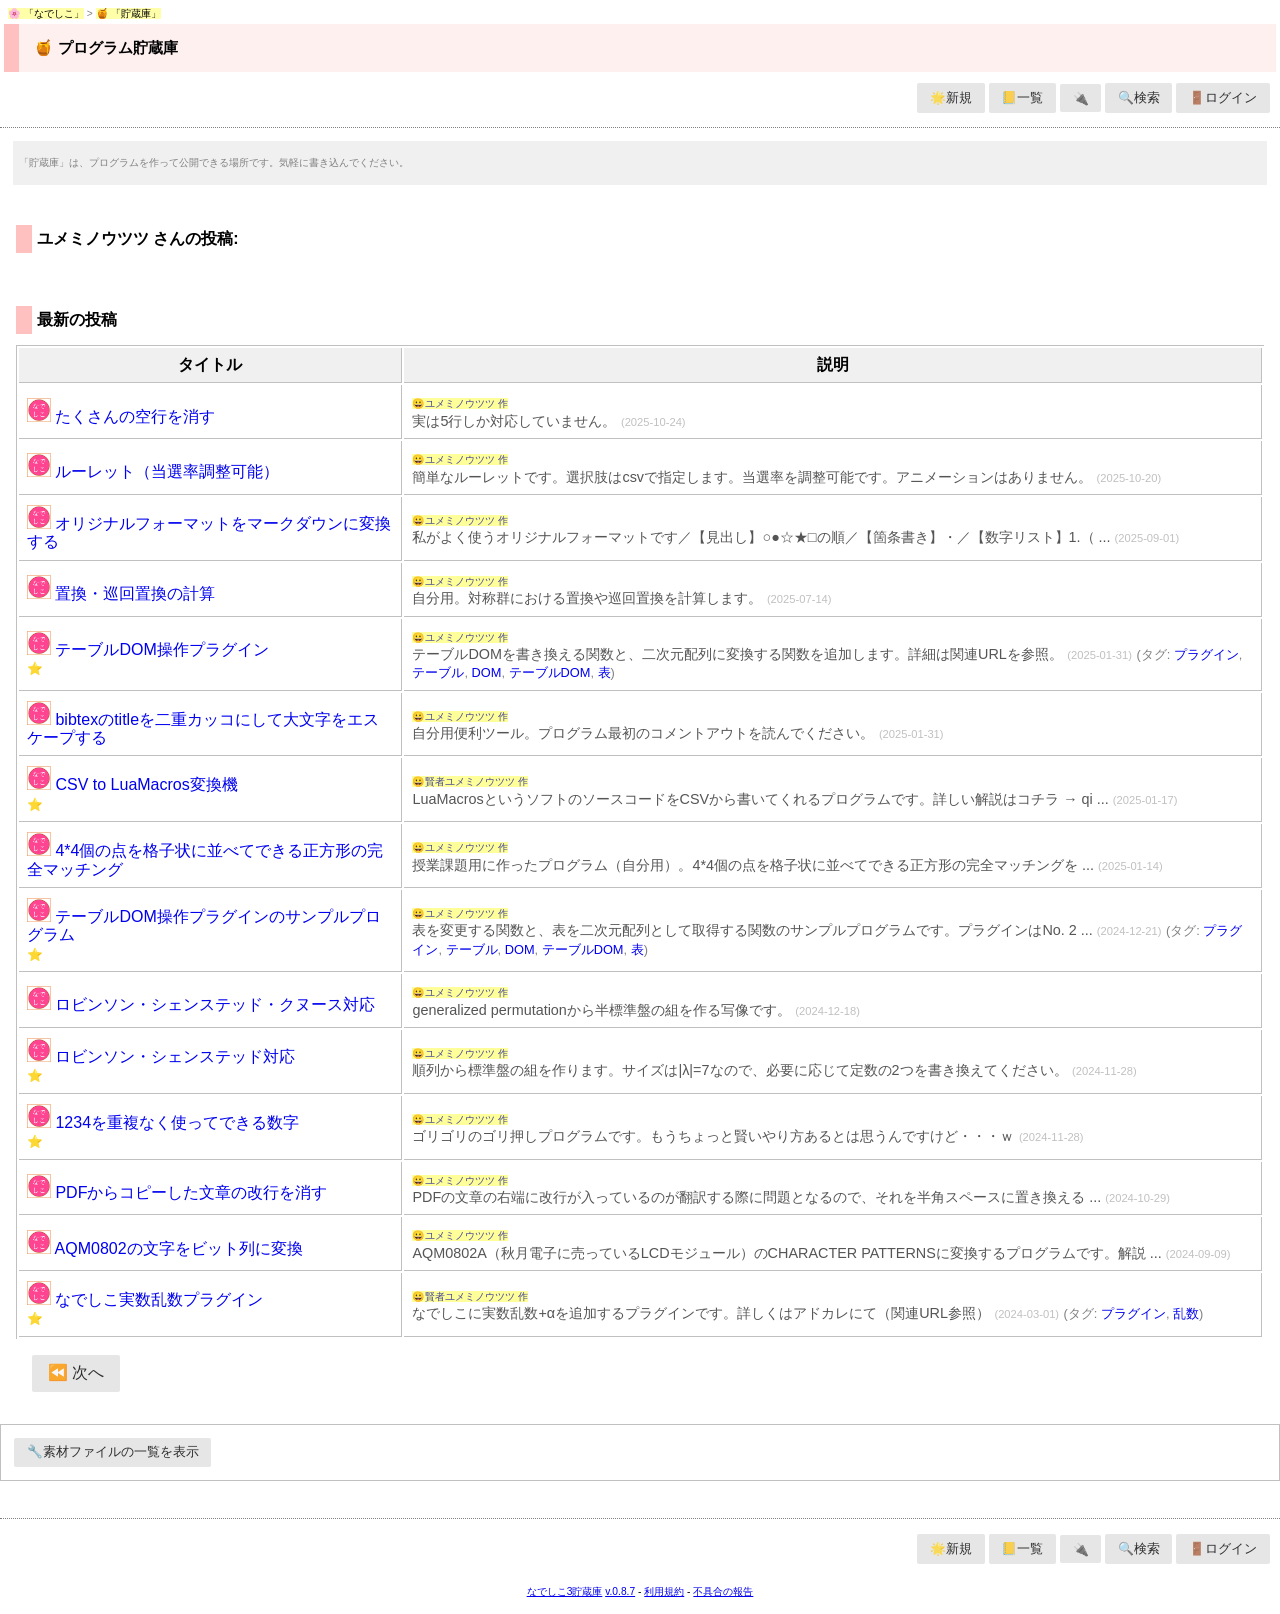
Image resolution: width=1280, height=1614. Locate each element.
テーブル (438, 672)
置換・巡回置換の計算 (121, 593)
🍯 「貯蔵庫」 (129, 13)
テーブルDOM (550, 672)
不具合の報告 (723, 1591)
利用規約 (664, 1591)
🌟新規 (951, 97)
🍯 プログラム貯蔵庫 (105, 47)
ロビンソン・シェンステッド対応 (161, 1056)
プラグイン (1206, 654)
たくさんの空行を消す (121, 416)
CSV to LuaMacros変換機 (132, 784)
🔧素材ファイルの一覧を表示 (113, 1451)
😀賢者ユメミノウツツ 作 (470, 781)
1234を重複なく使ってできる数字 (163, 1122)
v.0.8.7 (620, 1591)
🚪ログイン (1223, 97)
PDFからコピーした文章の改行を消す (177, 1192)
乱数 (1186, 1313)
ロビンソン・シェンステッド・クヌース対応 (201, 1004)
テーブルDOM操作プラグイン (148, 649)
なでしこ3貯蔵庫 (565, 1591)
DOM (487, 672)
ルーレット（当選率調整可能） (153, 471)
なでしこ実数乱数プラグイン (145, 1299)
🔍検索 (1139, 97)
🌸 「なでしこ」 (46, 13)
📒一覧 (1022, 97)
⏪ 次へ (76, 1372)
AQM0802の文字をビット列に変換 (165, 1248)
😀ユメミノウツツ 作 (460, 403)
